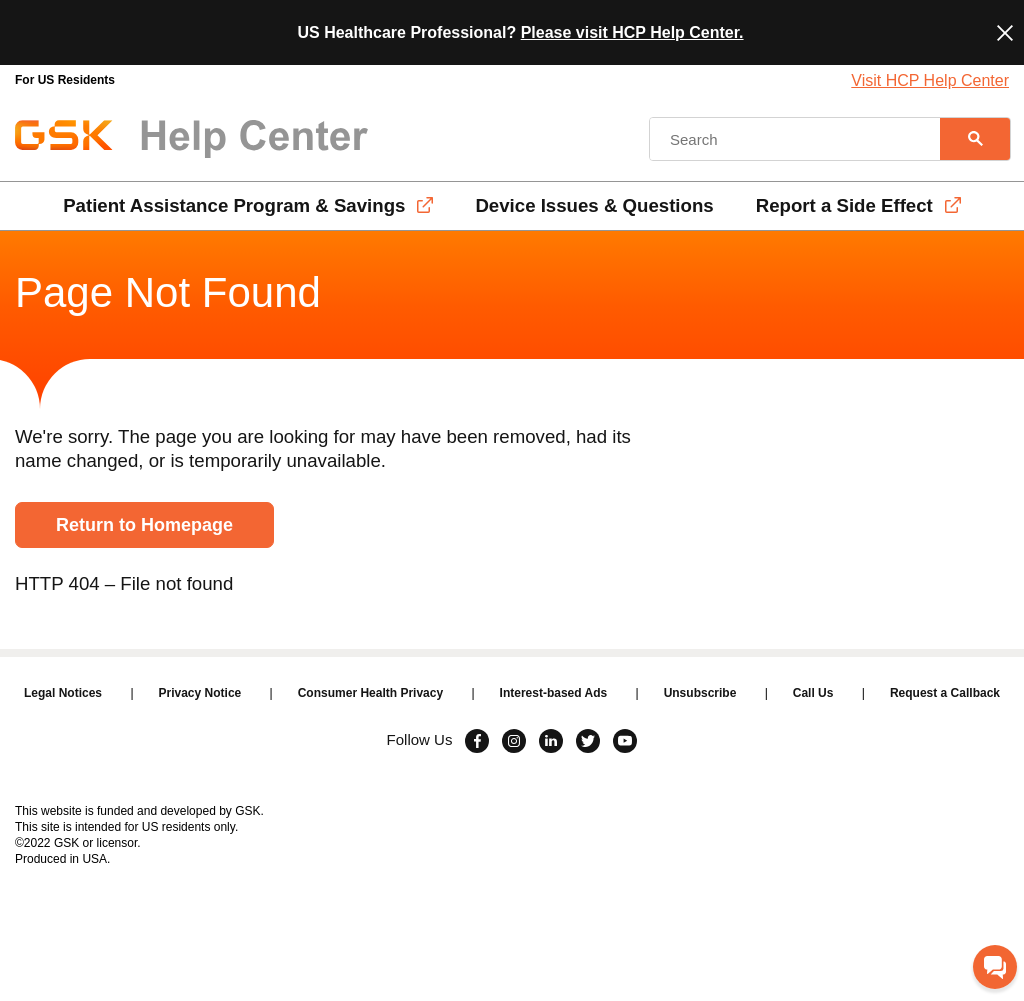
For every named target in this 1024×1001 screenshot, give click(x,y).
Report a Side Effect (844, 205)
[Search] (975, 139)
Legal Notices (63, 693)
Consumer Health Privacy (370, 693)
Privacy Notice (200, 693)
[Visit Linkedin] (551, 741)
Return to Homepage (144, 525)
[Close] (1005, 33)
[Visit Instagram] (514, 741)
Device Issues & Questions (594, 205)
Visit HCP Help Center (930, 80)
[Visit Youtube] (625, 741)
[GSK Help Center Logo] (191, 139)
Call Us (813, 693)
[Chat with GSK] (995, 967)
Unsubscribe (700, 693)
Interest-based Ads (554, 693)
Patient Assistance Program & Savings (234, 205)
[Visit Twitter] (588, 741)
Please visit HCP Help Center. (632, 32)
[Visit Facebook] (477, 741)
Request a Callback (945, 693)
